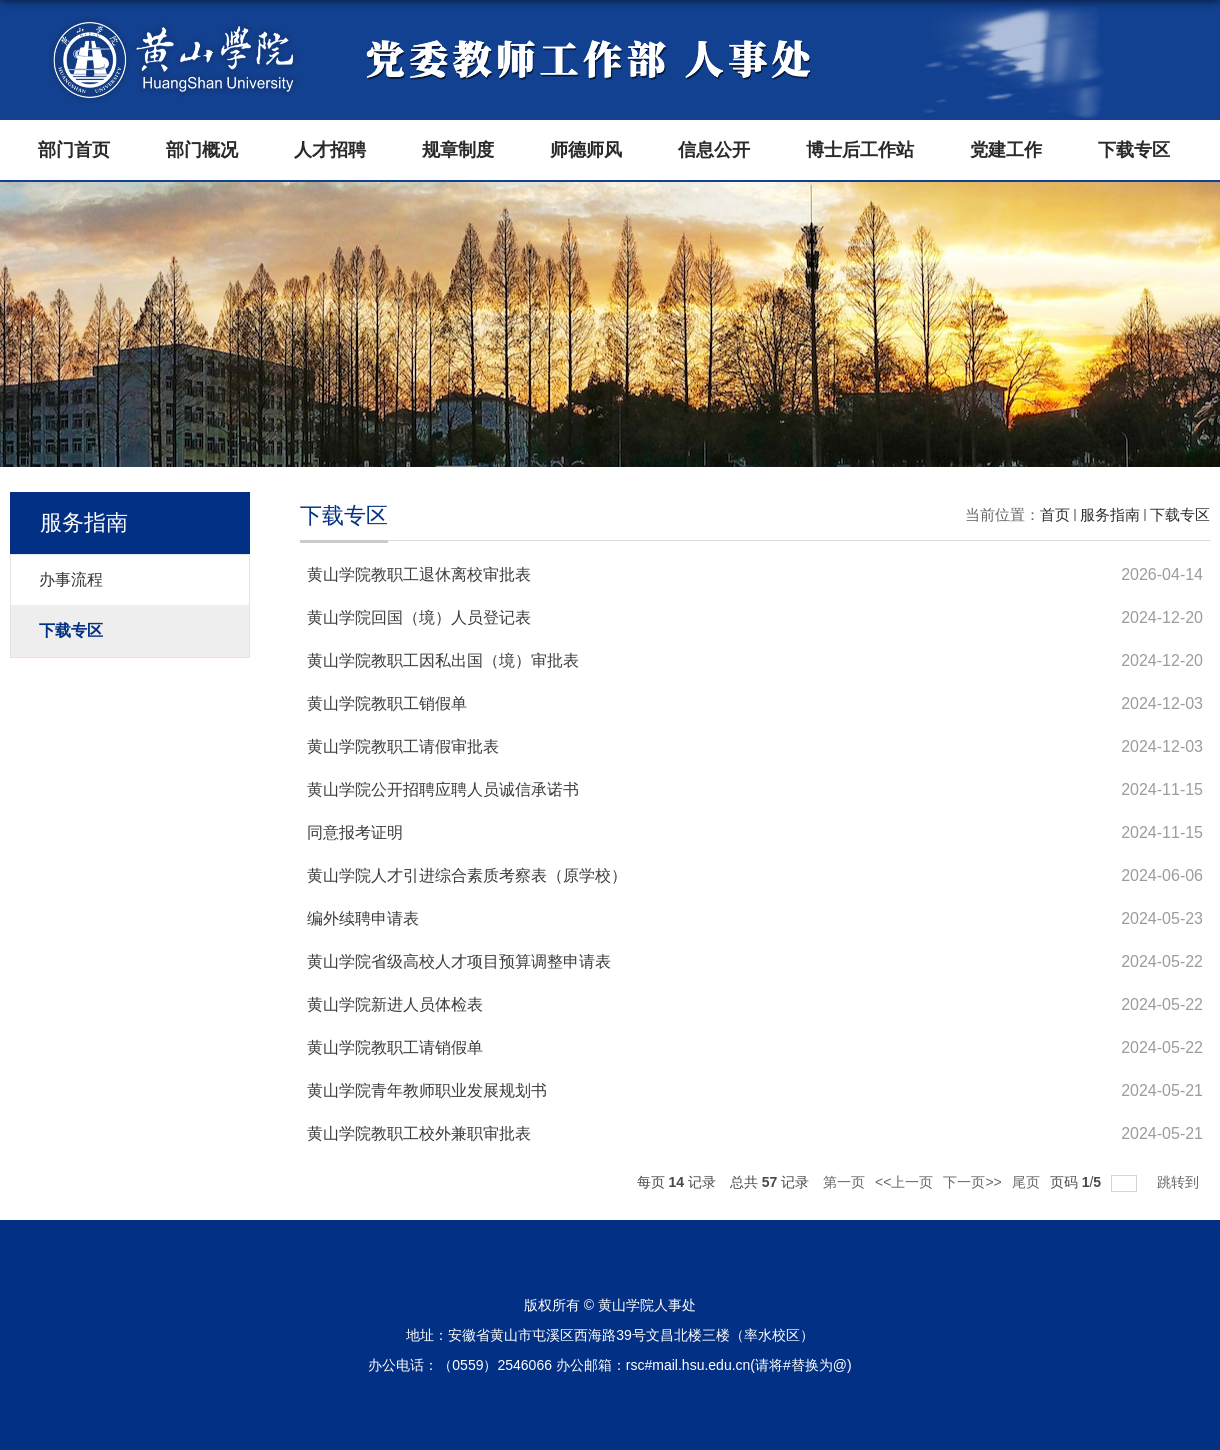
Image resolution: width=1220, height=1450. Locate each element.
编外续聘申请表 (363, 918)
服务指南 (1110, 514)
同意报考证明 (355, 832)
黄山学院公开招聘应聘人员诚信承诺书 (443, 789)
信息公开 (714, 150)
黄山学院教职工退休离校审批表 (419, 574)
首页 (1055, 514)
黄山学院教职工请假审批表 (403, 746)
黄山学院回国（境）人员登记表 (419, 617)
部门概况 (202, 150)
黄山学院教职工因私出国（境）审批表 (443, 660)
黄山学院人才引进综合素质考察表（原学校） (467, 875)
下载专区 (1134, 150)
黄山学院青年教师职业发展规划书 (427, 1090)
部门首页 (74, 150)
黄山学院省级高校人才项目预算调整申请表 (459, 961)
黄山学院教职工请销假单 (395, 1047)
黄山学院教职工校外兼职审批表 (419, 1133)
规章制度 (458, 150)
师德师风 (586, 150)
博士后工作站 (860, 150)
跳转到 (1180, 1182)
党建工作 (1006, 150)
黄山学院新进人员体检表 (395, 1004)
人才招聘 (330, 150)
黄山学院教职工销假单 (387, 703)
